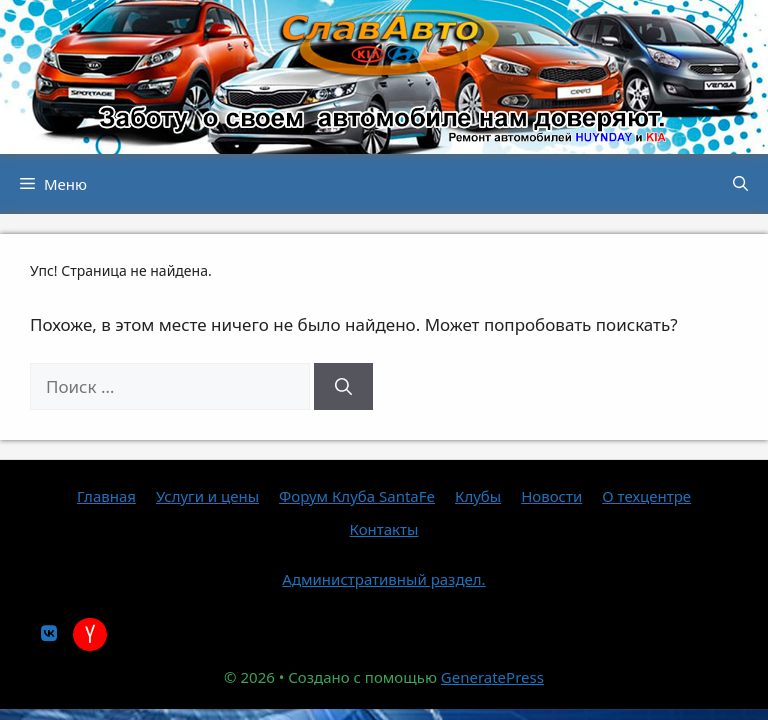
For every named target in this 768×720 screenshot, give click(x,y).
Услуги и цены (207, 496)
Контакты (384, 529)
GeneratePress (492, 677)
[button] (740, 184)
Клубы (478, 496)
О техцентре (646, 496)
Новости (551, 496)
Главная (106, 496)
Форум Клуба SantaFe (357, 496)
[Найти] (343, 387)
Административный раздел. (383, 579)
